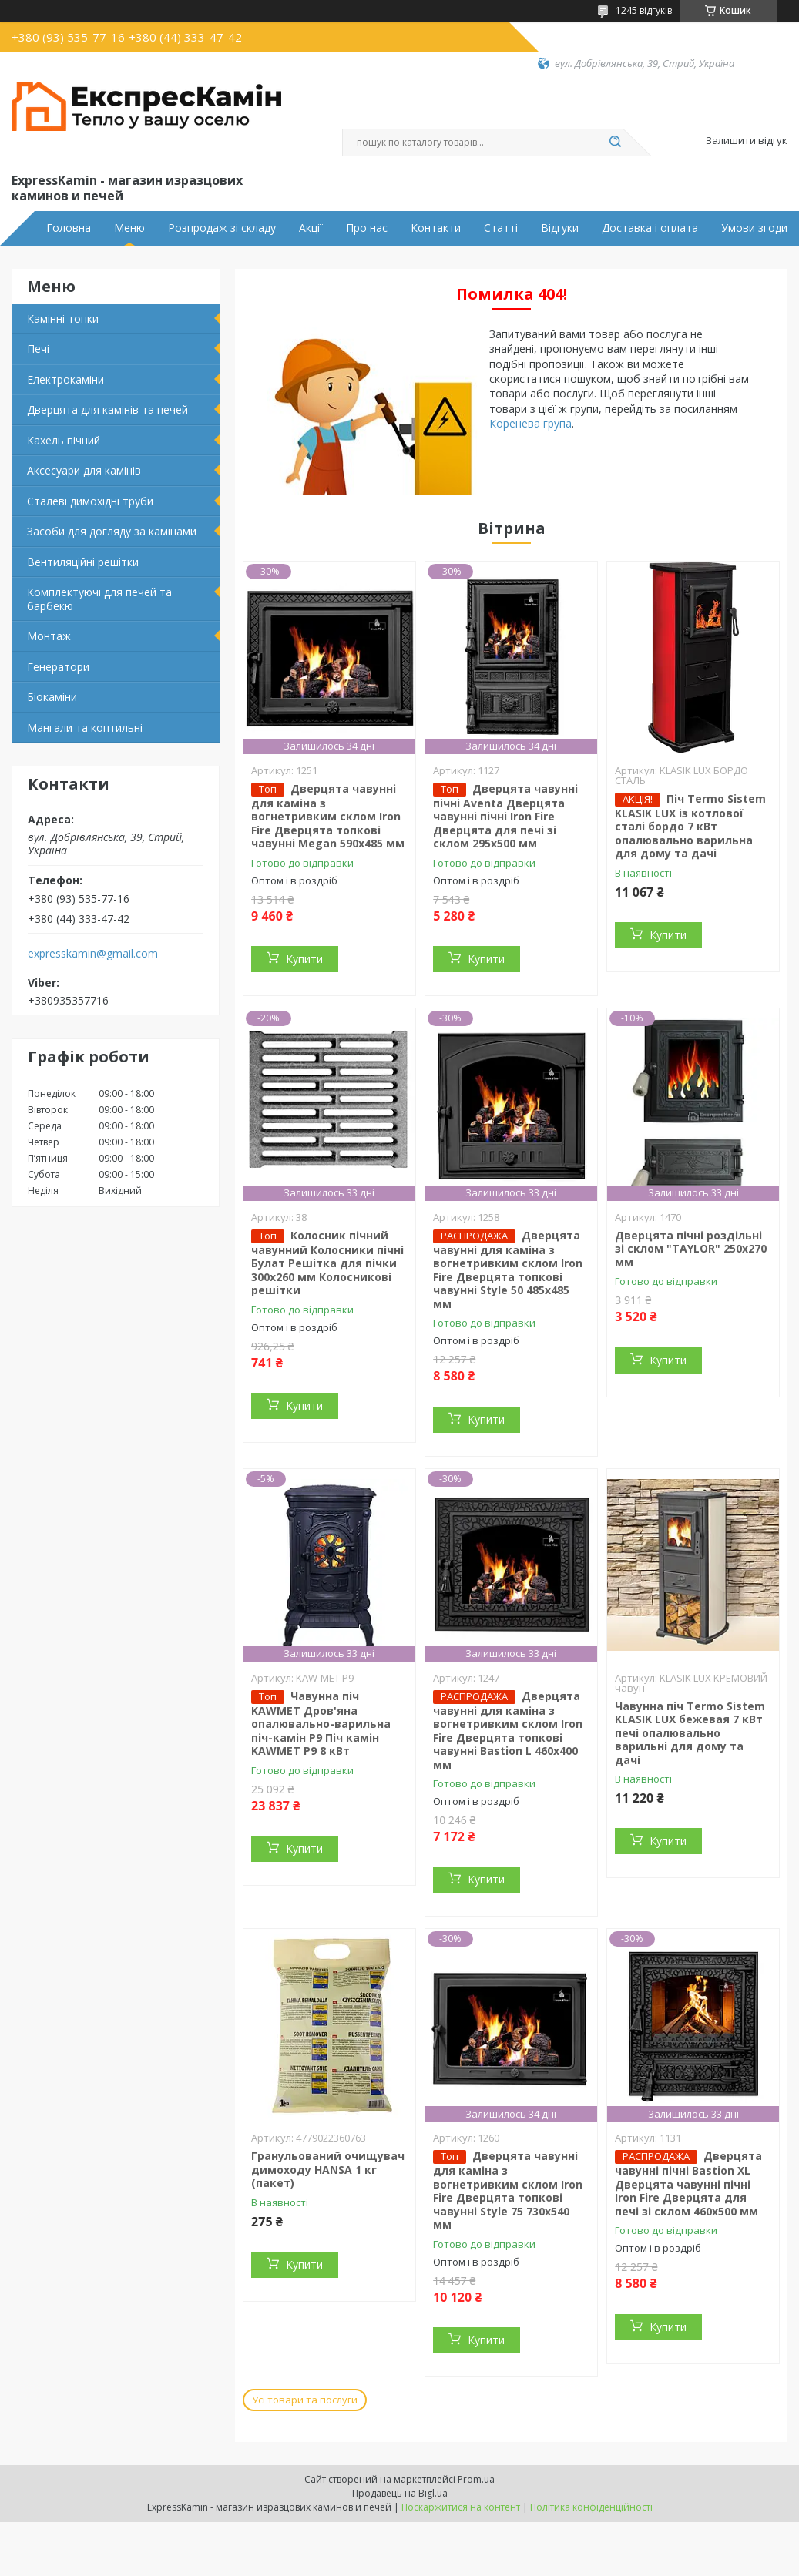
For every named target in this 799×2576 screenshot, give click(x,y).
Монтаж (49, 636)
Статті (501, 228)
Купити (304, 958)
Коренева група (530, 423)
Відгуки (560, 228)
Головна (68, 228)
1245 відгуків (644, 10)
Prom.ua (476, 2479)
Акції (311, 228)
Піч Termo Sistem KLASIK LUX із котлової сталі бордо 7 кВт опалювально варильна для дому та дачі (690, 826)
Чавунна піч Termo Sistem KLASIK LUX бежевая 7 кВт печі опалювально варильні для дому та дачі (690, 1733)
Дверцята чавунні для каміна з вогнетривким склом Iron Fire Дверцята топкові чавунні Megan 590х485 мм (328, 816)
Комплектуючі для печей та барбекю (99, 599)
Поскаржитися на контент (460, 2507)
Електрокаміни (65, 379)
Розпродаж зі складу (222, 228)
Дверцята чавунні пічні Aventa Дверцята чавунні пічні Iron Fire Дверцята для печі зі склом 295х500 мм (505, 816)
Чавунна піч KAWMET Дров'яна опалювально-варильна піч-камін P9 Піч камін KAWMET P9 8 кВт (321, 1724)
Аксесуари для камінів (84, 470)
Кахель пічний (63, 440)
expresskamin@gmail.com (93, 954)
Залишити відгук (746, 141)
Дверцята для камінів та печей (107, 409)
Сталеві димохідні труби (90, 501)
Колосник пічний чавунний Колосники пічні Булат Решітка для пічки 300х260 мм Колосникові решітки (327, 1263)
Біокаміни (52, 696)
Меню (129, 228)
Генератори (58, 666)
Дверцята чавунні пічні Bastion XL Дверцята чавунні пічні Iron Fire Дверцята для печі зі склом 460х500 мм (688, 2183)
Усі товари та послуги (305, 2400)
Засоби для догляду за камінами (111, 531)
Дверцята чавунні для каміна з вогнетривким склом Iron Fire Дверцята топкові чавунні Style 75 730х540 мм (507, 2190)
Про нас (367, 228)
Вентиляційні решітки (83, 562)
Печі (38, 348)
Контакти (436, 228)
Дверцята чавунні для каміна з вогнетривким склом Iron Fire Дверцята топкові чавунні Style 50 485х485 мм (507, 1269)
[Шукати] (615, 142)
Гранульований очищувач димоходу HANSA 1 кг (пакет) (328, 2169)
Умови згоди (754, 228)
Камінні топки (63, 318)
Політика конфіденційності (591, 2507)
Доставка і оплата (650, 228)
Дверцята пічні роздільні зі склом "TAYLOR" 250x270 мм (691, 1249)
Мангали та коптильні (85, 727)
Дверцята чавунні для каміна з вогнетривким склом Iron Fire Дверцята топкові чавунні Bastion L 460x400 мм (507, 1730)
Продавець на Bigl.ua (400, 2493)
